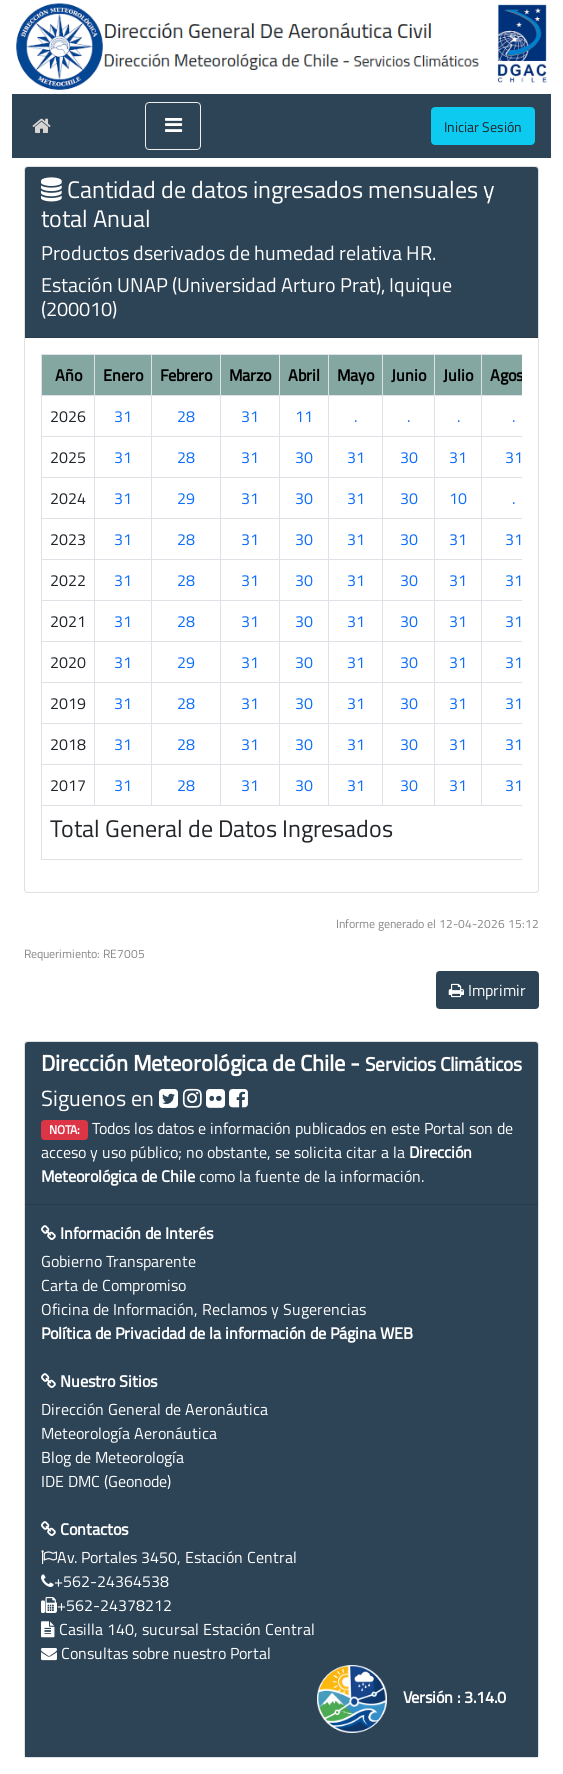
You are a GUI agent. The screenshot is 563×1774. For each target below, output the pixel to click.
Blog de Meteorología (112, 1457)
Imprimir (487, 990)
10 (458, 498)
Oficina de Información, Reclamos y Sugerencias (203, 1309)
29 (186, 498)
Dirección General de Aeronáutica (154, 1409)
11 (304, 416)
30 (304, 457)
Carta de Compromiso (113, 1285)
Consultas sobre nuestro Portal (166, 1653)
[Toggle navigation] (173, 126)
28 (186, 416)
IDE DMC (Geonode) (106, 1481)
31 (123, 416)
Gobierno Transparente (118, 1261)
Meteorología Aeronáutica (129, 1433)
